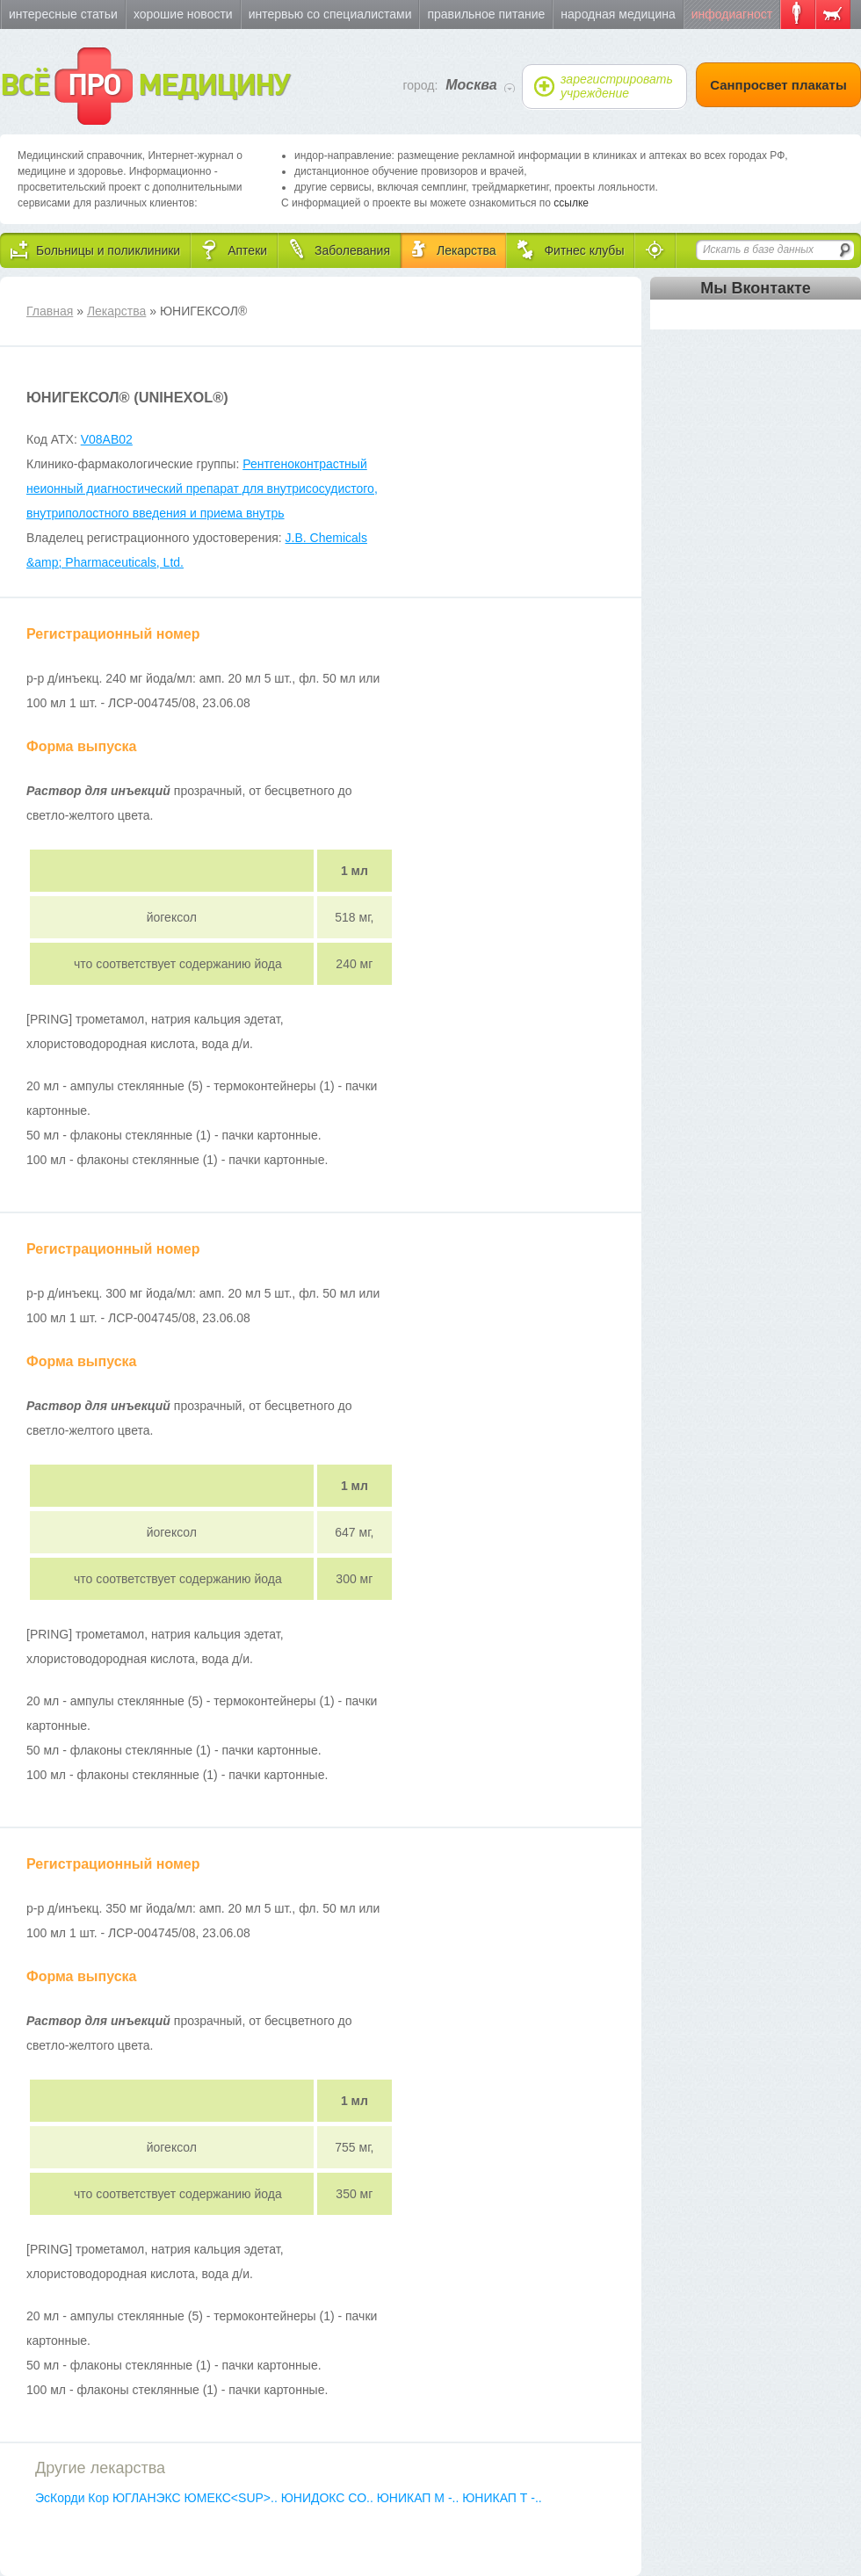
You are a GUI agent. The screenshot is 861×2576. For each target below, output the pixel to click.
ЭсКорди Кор (73, 2498)
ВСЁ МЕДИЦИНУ (144, 86)
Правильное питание (486, 14)
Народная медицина (618, 14)
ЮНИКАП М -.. (420, 2498)
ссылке (571, 203)
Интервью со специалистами (330, 14)
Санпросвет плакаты (778, 84)
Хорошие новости (183, 14)
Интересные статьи (63, 14)
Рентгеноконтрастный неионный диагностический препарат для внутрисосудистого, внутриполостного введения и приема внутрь (202, 488)
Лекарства (116, 311)
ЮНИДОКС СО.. (329, 2498)
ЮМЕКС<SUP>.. (232, 2498)
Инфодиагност (731, 14)
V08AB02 (107, 439)
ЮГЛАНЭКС (148, 2498)
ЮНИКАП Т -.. (502, 2498)
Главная (49, 311)
